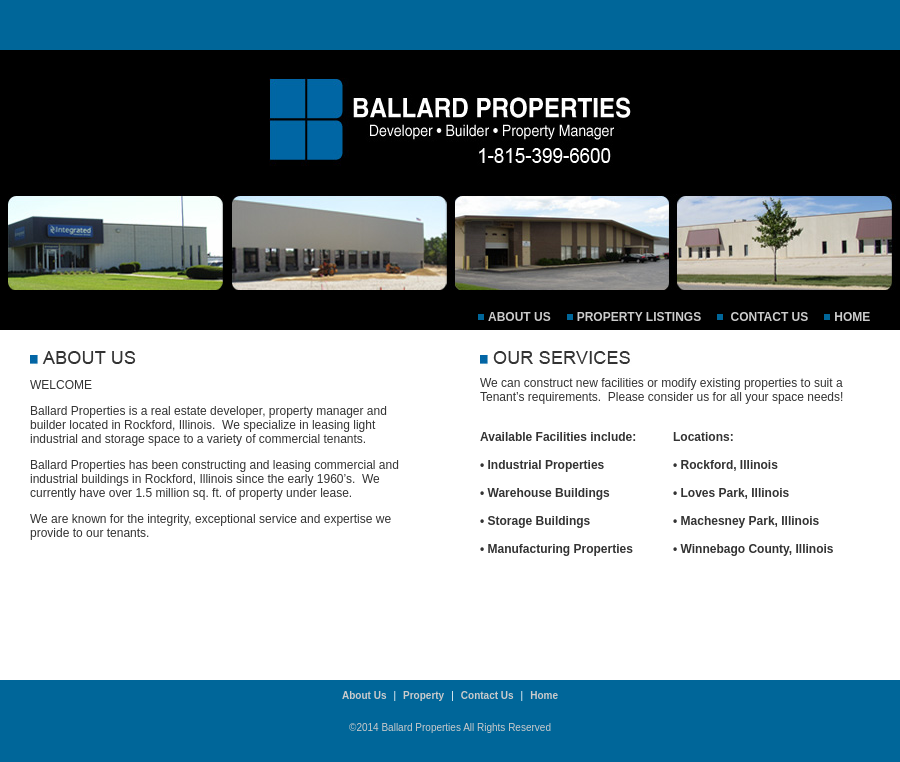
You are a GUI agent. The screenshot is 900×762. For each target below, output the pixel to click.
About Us (519, 317)
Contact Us (487, 695)
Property (423, 695)
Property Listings (639, 317)
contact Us (767, 317)
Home (852, 317)
